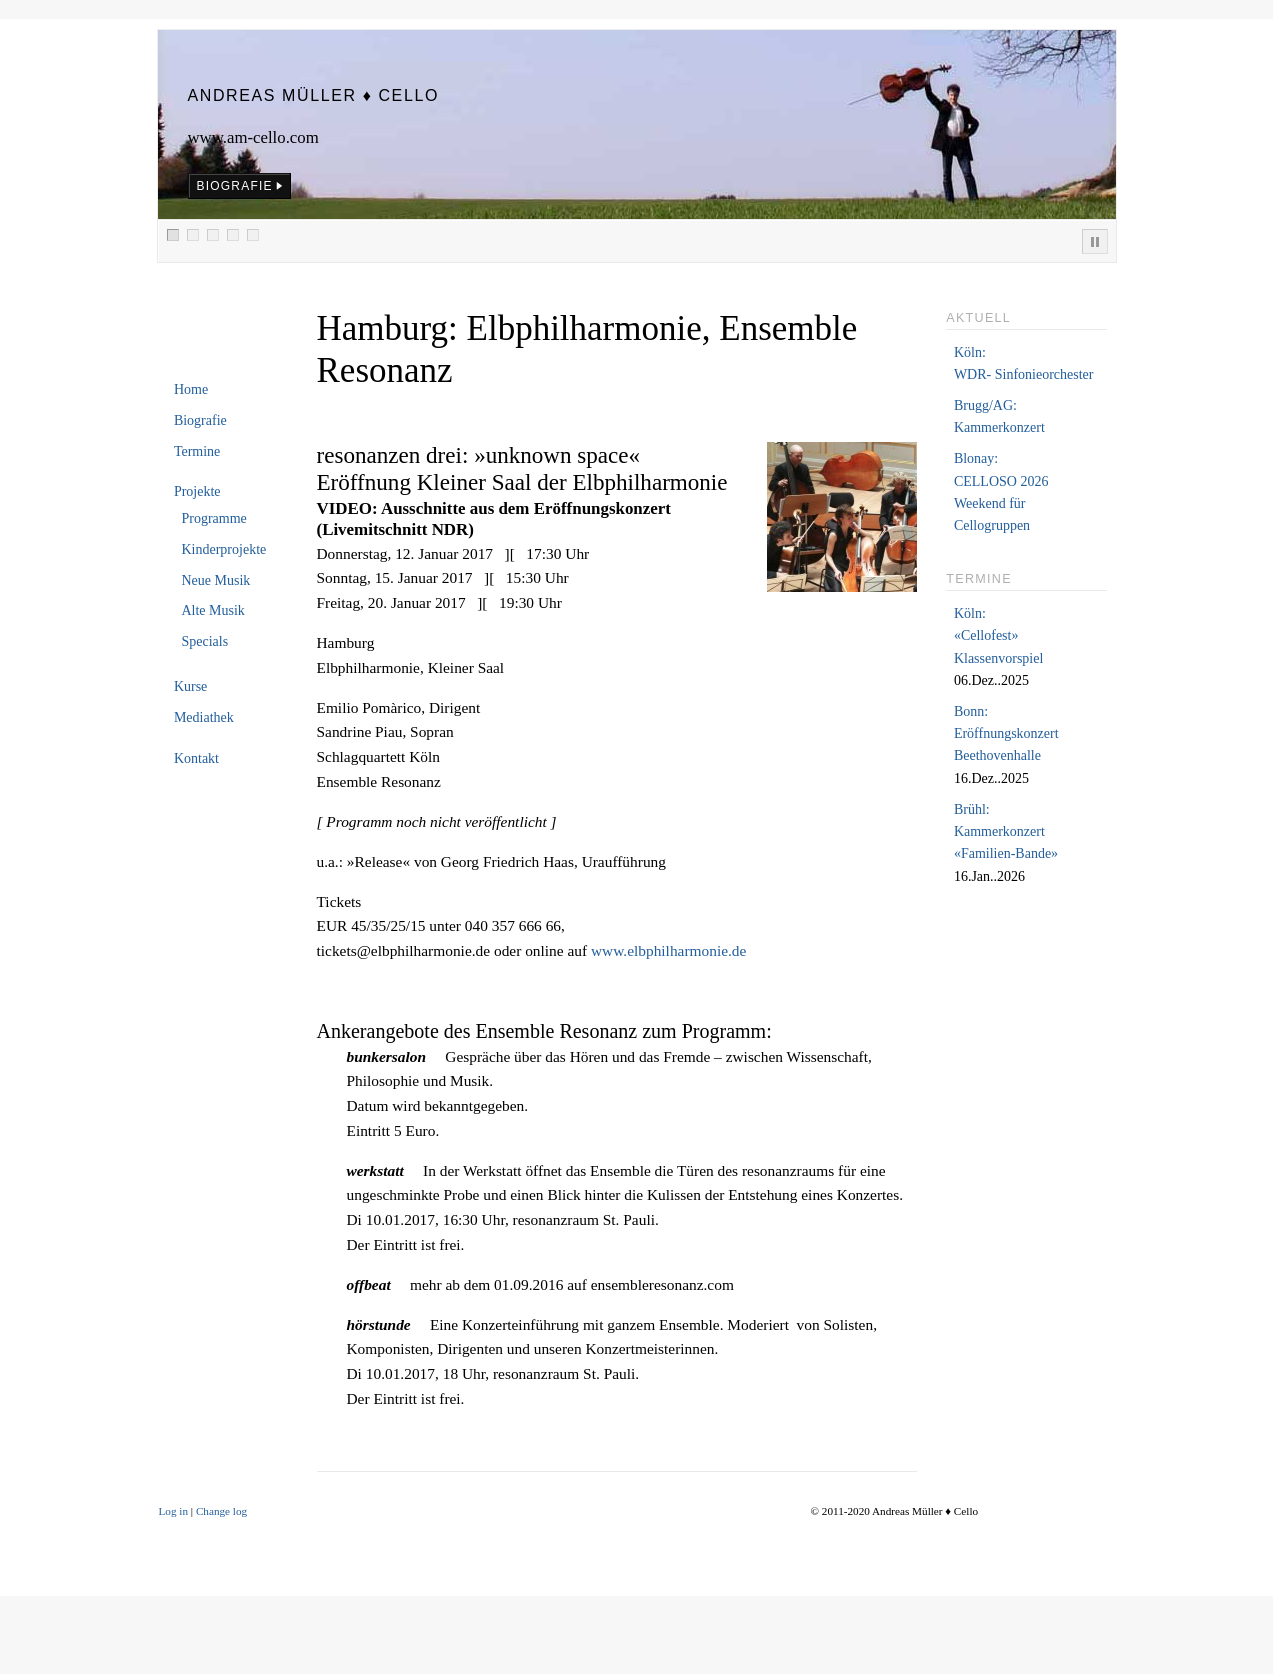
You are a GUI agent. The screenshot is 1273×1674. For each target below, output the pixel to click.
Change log (221, 1511)
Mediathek (204, 717)
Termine (197, 451)
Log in (174, 1511)
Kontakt (196, 758)
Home (191, 389)
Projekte (197, 491)
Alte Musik (212, 610)
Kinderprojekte (223, 549)
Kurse (190, 686)
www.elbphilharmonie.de (668, 950)
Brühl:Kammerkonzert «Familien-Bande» (1006, 832)
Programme (213, 518)
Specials (204, 641)
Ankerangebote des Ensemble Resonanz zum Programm (542, 1031)
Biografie (200, 420)
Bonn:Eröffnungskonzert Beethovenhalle (1006, 734)
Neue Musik (215, 580)
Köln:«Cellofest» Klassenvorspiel (998, 636)
